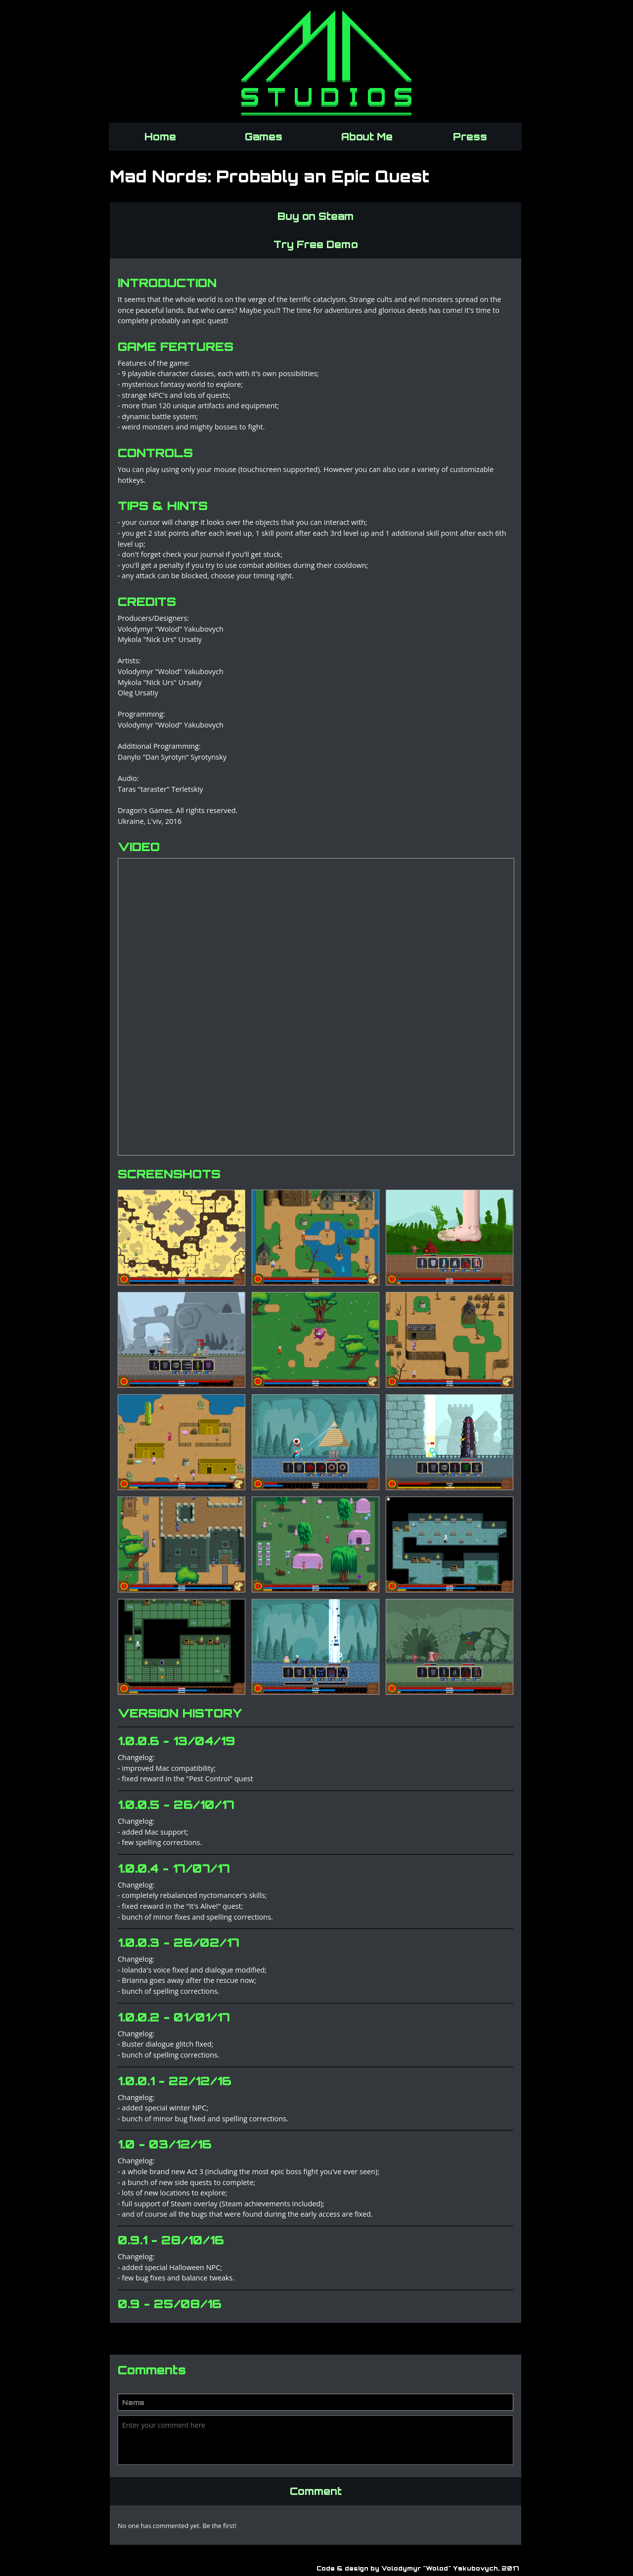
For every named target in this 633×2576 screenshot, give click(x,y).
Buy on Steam (315, 216)
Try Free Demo (315, 244)
